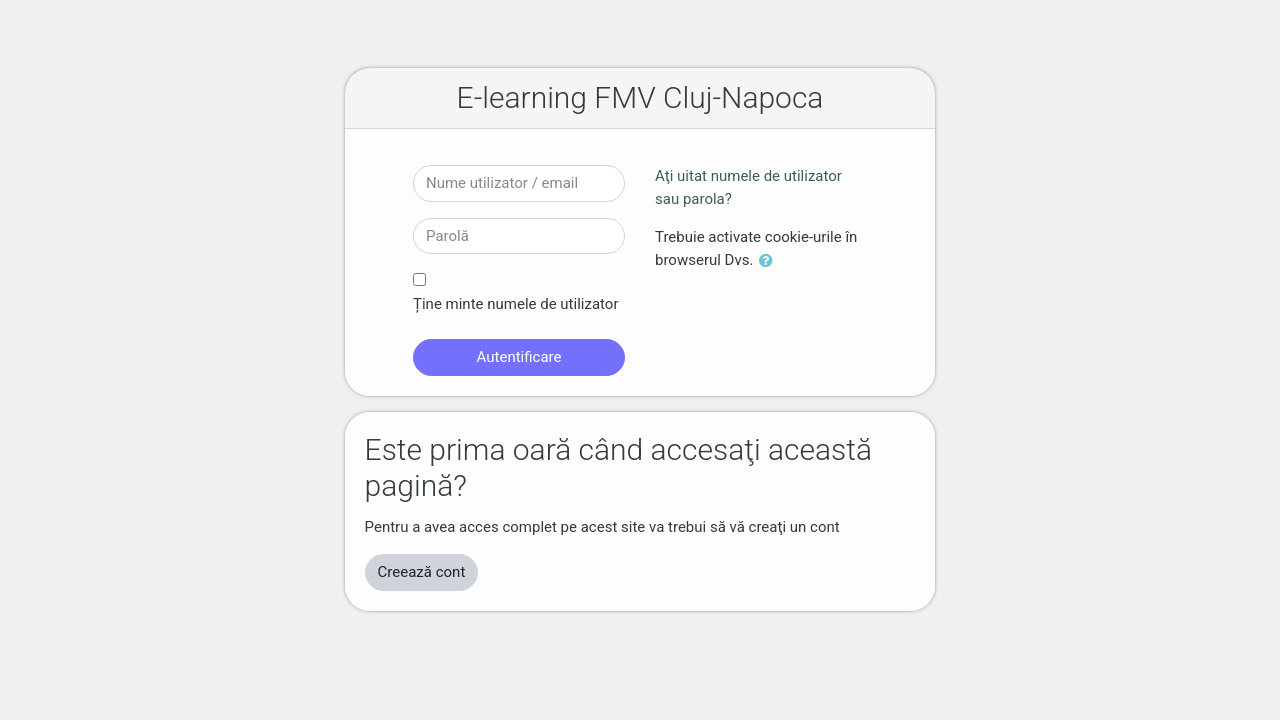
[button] (770, 261)
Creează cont (422, 572)
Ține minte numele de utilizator (515, 304)
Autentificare (519, 357)
